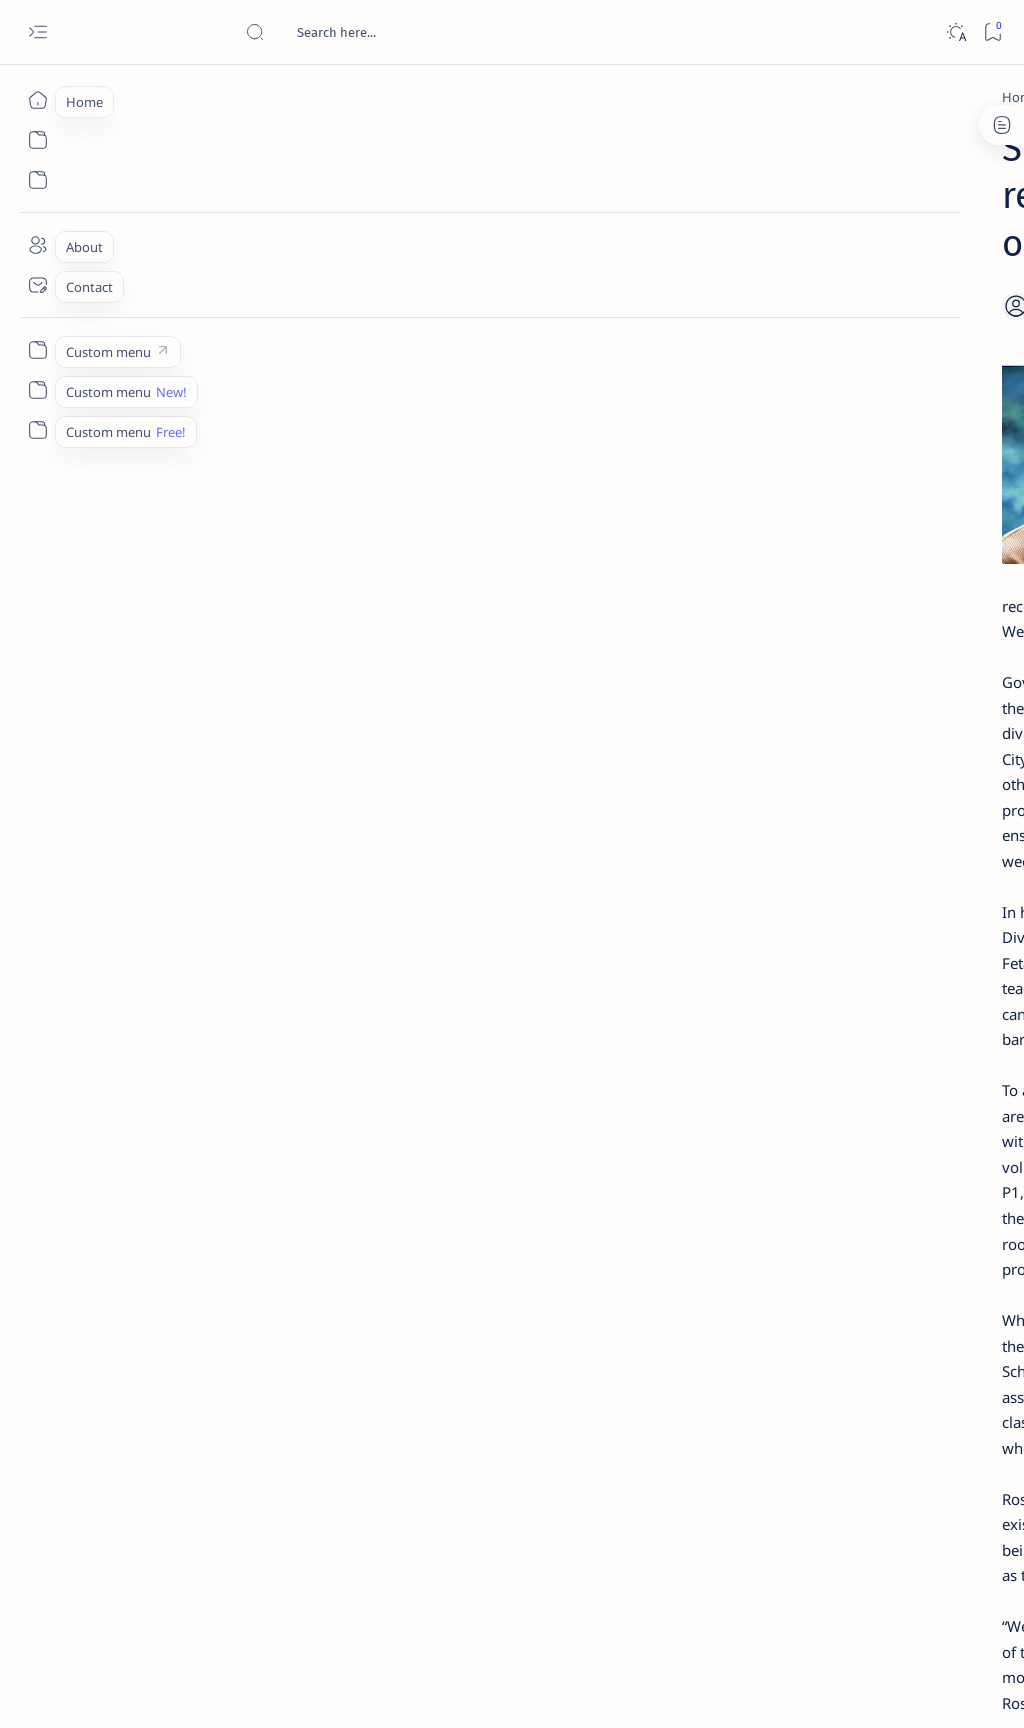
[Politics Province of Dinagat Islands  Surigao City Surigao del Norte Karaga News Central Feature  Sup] (804, 956)
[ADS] (804, 1106)
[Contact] (37, 285)
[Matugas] (291, 1452)
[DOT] (843, 663)
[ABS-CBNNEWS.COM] (804, 1056)
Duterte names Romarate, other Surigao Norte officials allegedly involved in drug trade (879, 591)
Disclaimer (821, 1219)
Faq (944, 1219)
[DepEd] (175, 97)
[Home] (37, 100)
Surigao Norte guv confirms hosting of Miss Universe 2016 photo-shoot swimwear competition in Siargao (883, 722)
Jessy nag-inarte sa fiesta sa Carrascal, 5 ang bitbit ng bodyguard (877, 471)
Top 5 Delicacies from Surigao (883, 328)
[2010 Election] (939, 956)
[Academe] (939, 1056)
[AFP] (939, 1106)
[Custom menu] (37, 350)
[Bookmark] (992, 32)
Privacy (892, 1219)
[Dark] (955, 32)
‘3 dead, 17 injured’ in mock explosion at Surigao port (873, 832)
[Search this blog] (395, 32)
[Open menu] (37, 32)
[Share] (671, 255)
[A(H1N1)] (804, 1006)
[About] (37, 245)
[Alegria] (846, 532)
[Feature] (207, 1452)
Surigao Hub (184, 1689)
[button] (367, 1452)
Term (757, 1219)
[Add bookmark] (621, 255)
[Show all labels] (784, 1153)
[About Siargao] (939, 1006)
